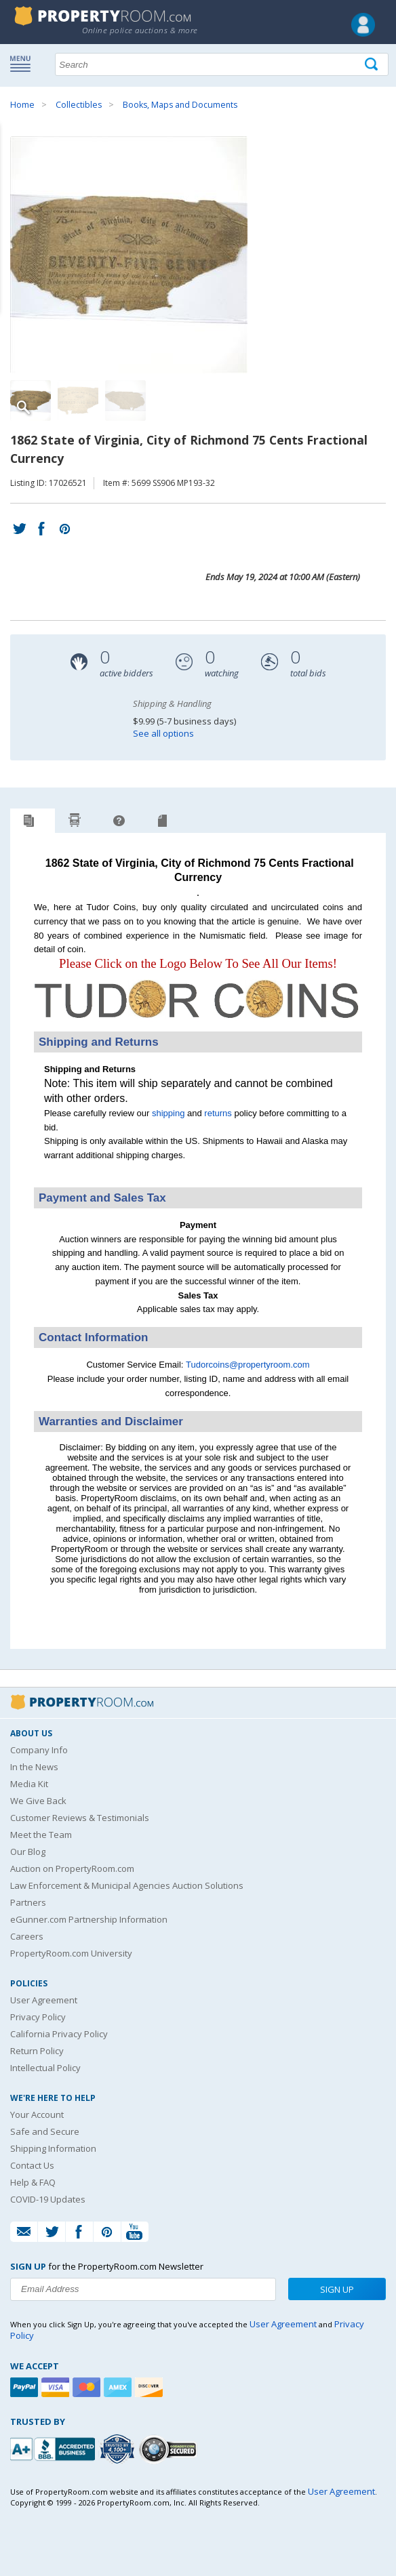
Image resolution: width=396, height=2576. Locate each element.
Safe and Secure (44, 2131)
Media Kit (29, 1784)
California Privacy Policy (59, 2034)
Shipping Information (53, 2148)
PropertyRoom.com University (71, 1953)
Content (13, 172)
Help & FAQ (33, 2182)
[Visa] (57, 2387)
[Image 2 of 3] (78, 400)
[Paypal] (25, 2387)
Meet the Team (41, 1834)
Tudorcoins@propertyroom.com (248, 1364)
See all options (163, 733)
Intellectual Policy (45, 2068)
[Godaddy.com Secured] (170, 2449)
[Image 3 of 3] (125, 400)
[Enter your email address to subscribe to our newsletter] (143, 2289)
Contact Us (32, 2165)
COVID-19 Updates (47, 2199)
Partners (28, 1902)
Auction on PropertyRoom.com (72, 1868)
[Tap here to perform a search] (372, 65)
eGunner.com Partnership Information (88, 1919)
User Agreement (43, 2000)
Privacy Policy (38, 2017)
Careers (26, 1936)
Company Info (39, 1750)
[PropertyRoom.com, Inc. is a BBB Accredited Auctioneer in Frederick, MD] (54, 2447)
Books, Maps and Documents (180, 104)
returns (217, 1113)
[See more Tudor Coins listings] (198, 1024)
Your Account (37, 2114)
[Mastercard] (88, 2387)
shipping (168, 1113)
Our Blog (27, 1851)
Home (22, 104)
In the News (34, 1767)
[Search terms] (222, 64)
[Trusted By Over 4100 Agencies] (118, 2449)
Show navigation (23, 63)
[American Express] (119, 2387)
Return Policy (37, 2051)
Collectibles (79, 104)
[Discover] (150, 2387)
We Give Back (38, 1801)
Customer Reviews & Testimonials (79, 1818)
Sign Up (337, 2289)
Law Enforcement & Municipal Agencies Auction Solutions (126, 1885)
